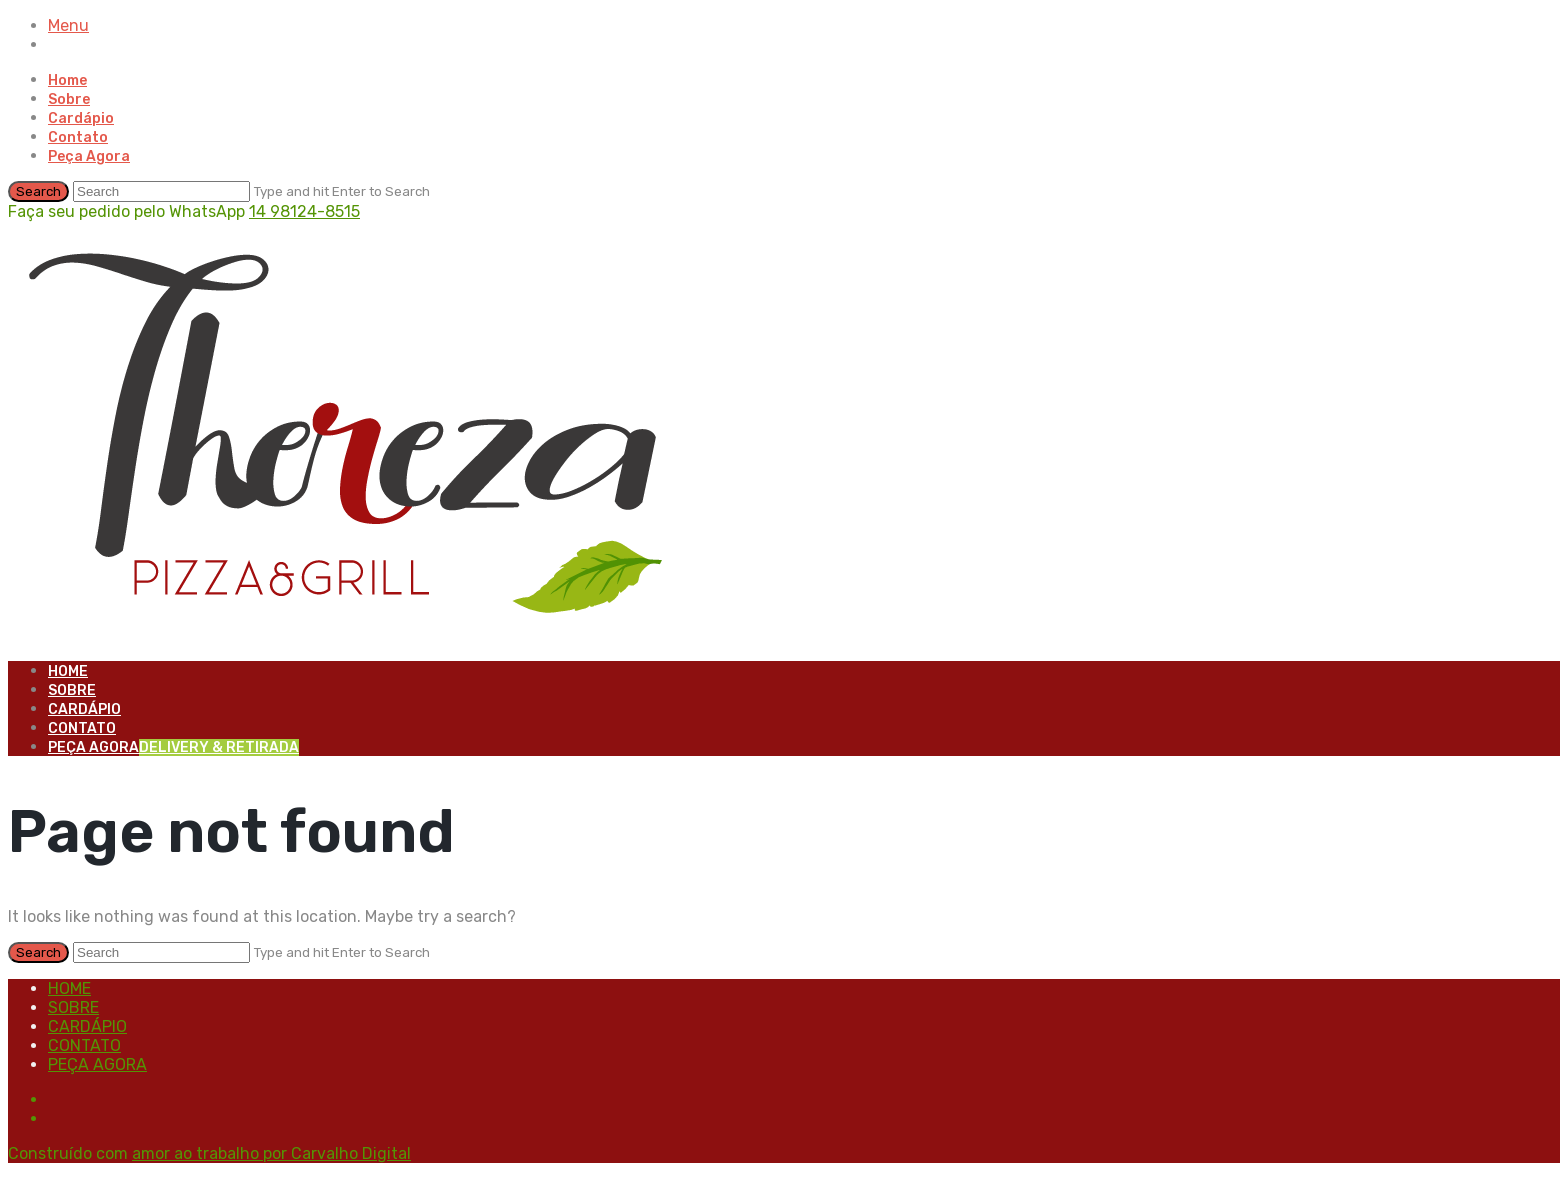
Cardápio (81, 118)
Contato (78, 137)
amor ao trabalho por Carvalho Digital (271, 1153)
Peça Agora (89, 156)
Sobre (69, 99)
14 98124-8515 (304, 211)
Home (67, 80)
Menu (68, 25)
